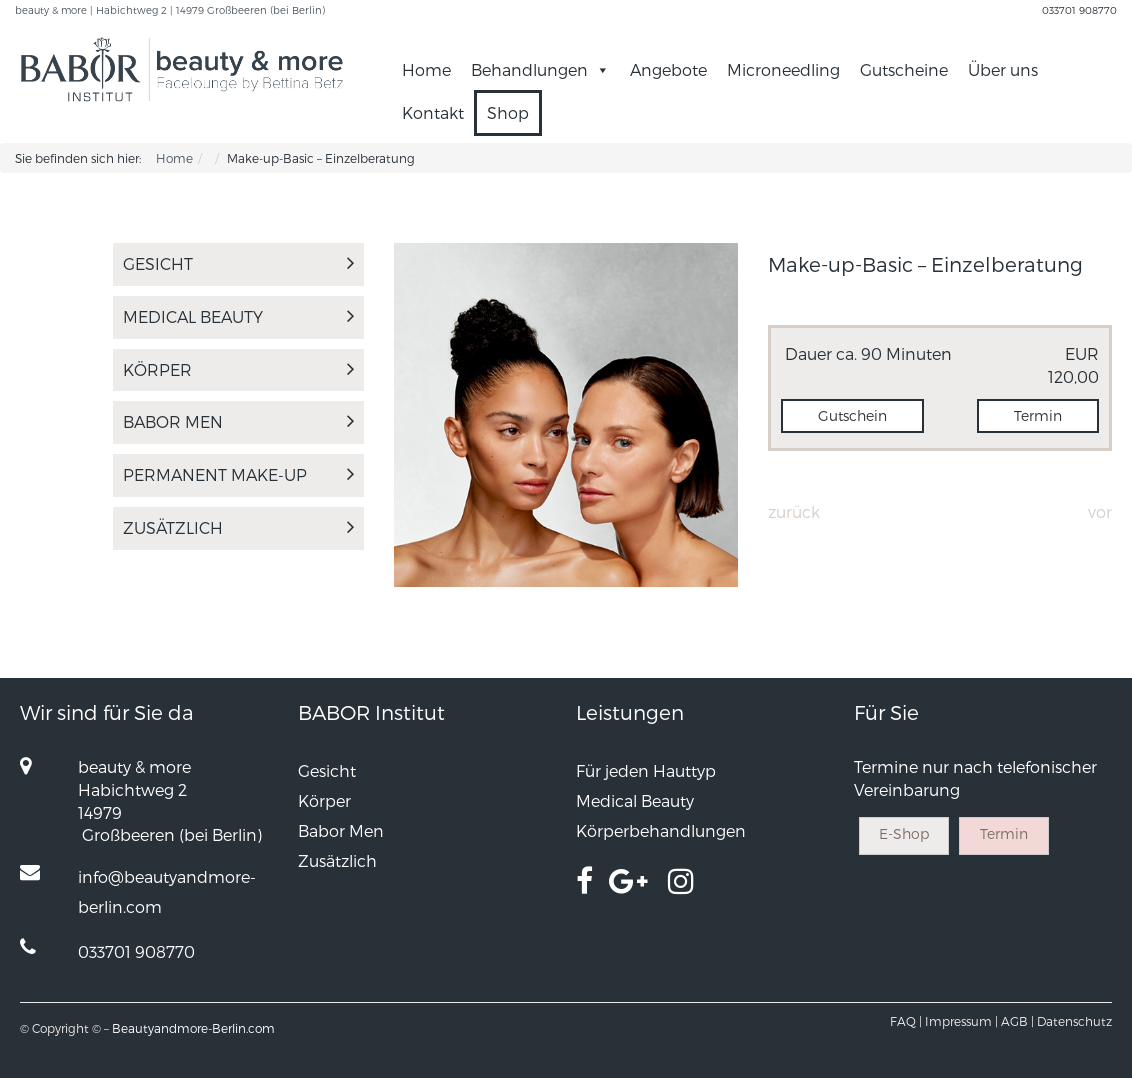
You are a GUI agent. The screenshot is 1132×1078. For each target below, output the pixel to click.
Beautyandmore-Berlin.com (193, 1028)
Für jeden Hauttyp (646, 770)
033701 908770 (1079, 10)
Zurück (794, 511)
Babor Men (238, 421)
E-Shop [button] (904, 833)
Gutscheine (904, 69)
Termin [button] (1038, 415)
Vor (1100, 511)
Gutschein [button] (852, 415)
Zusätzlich (238, 527)
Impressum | (961, 1021)
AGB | (1017, 1021)
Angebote (668, 69)
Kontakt (433, 112)
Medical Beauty (238, 316)
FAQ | (906, 1021)
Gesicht (238, 263)
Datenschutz (1074, 1021)
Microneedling (783, 69)
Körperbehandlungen (661, 830)
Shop (508, 112)
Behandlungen (540, 69)
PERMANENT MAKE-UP (238, 474)
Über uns (1003, 69)
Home (426, 69)
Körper (238, 369)
